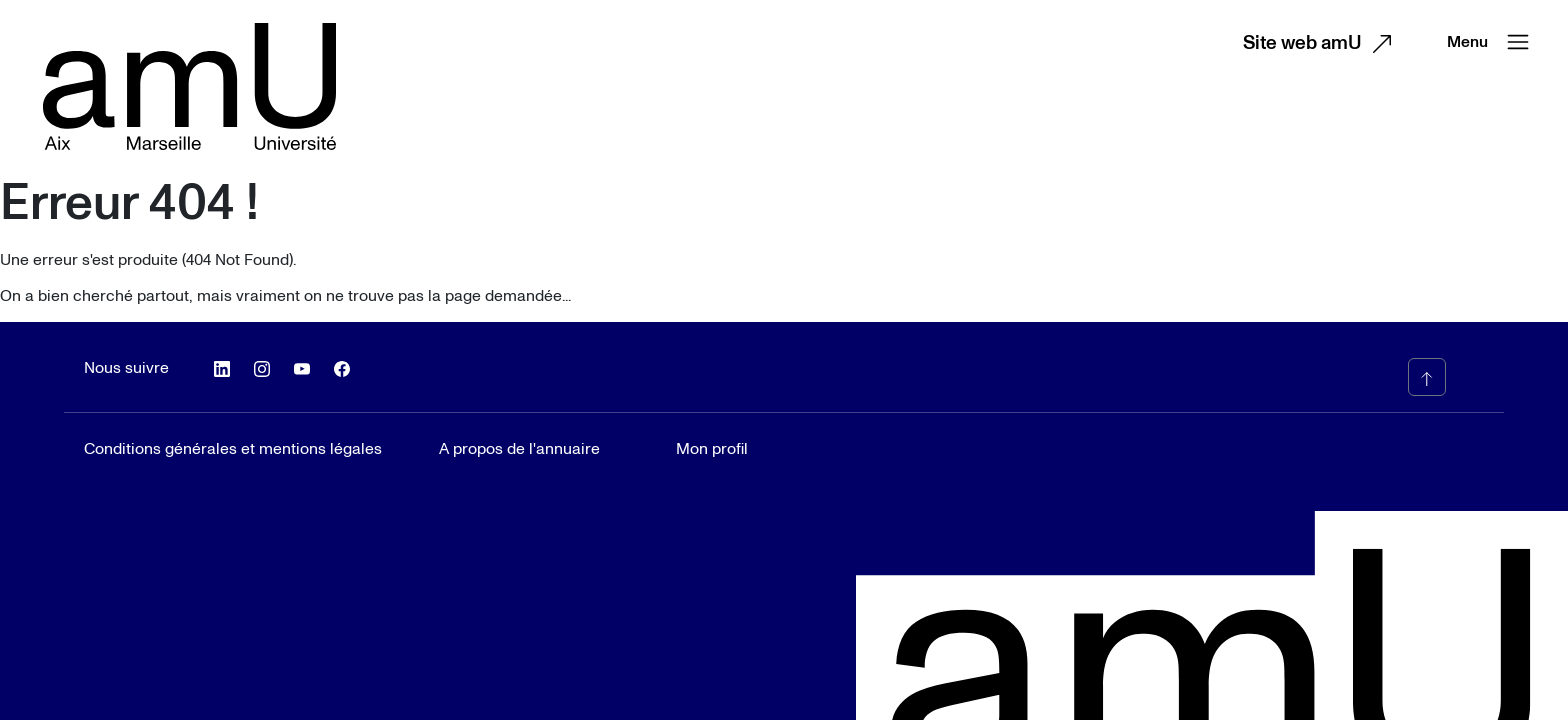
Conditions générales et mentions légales (233, 449)
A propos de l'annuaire (519, 449)
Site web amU (1322, 44)
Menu (1492, 42)
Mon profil (712, 449)
